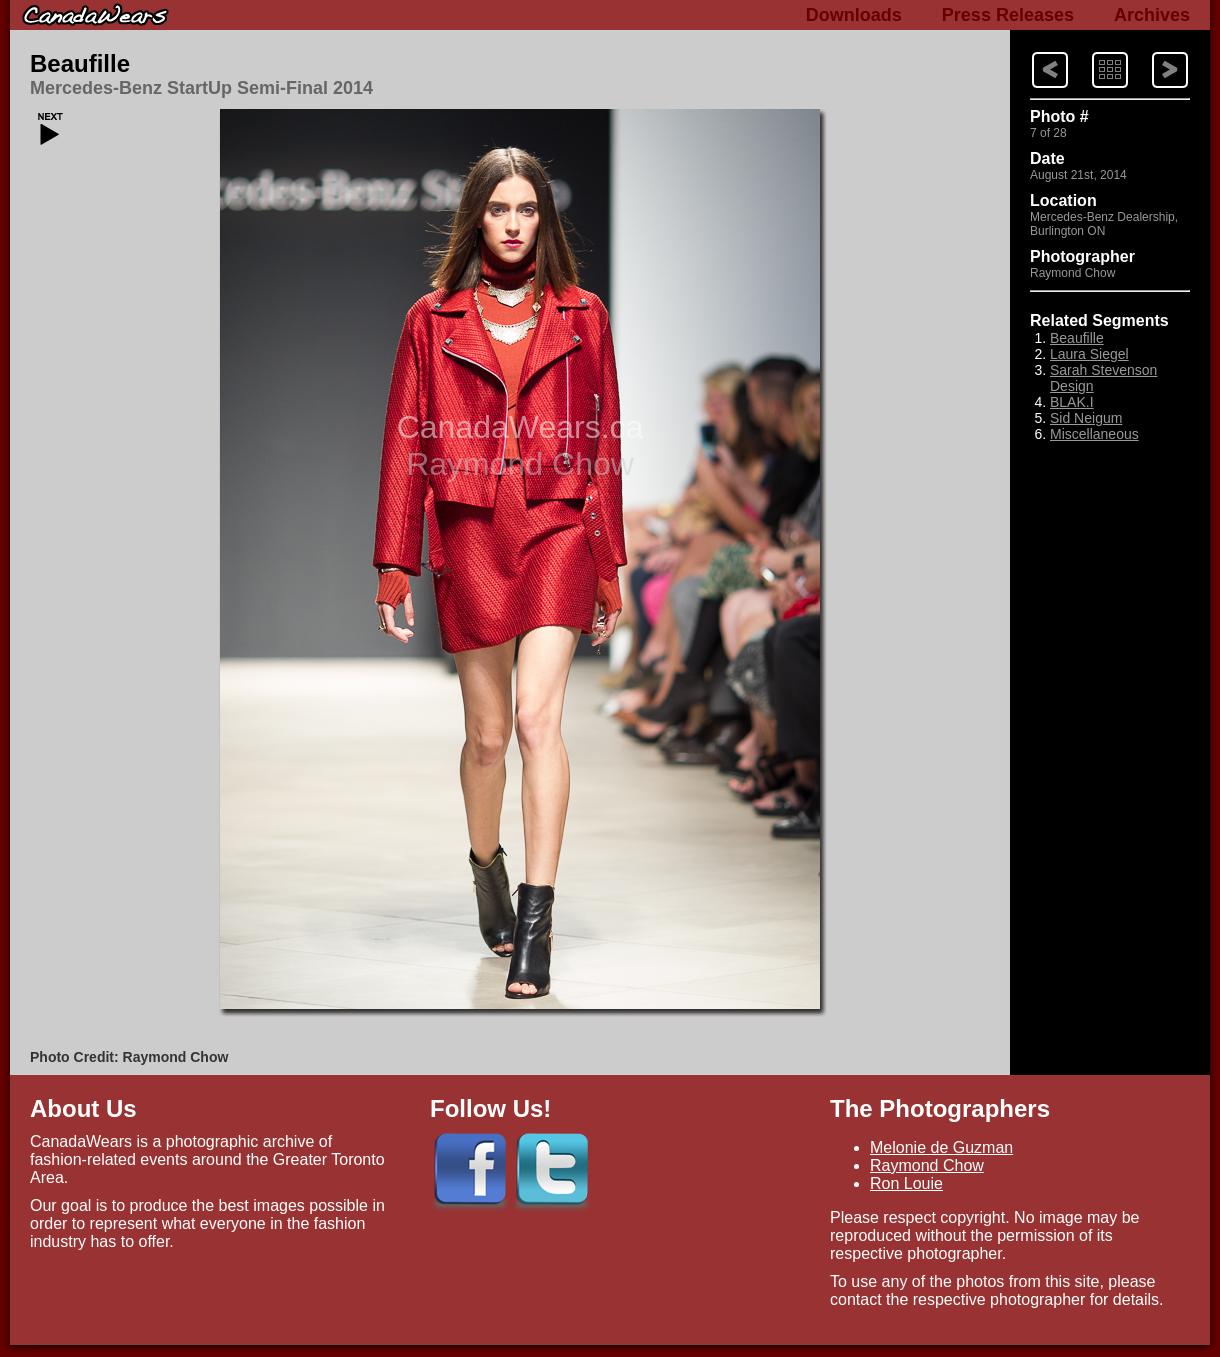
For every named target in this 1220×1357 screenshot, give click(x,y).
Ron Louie (906, 1183)
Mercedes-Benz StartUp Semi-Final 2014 (201, 88)
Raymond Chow (927, 1165)
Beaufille (80, 63)
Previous (1152, 50)
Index (1091, 50)
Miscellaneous (1094, 434)
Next (1031, 50)
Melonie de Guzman (941, 1147)
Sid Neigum (1086, 418)
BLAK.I (1072, 402)
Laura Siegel (1089, 354)
